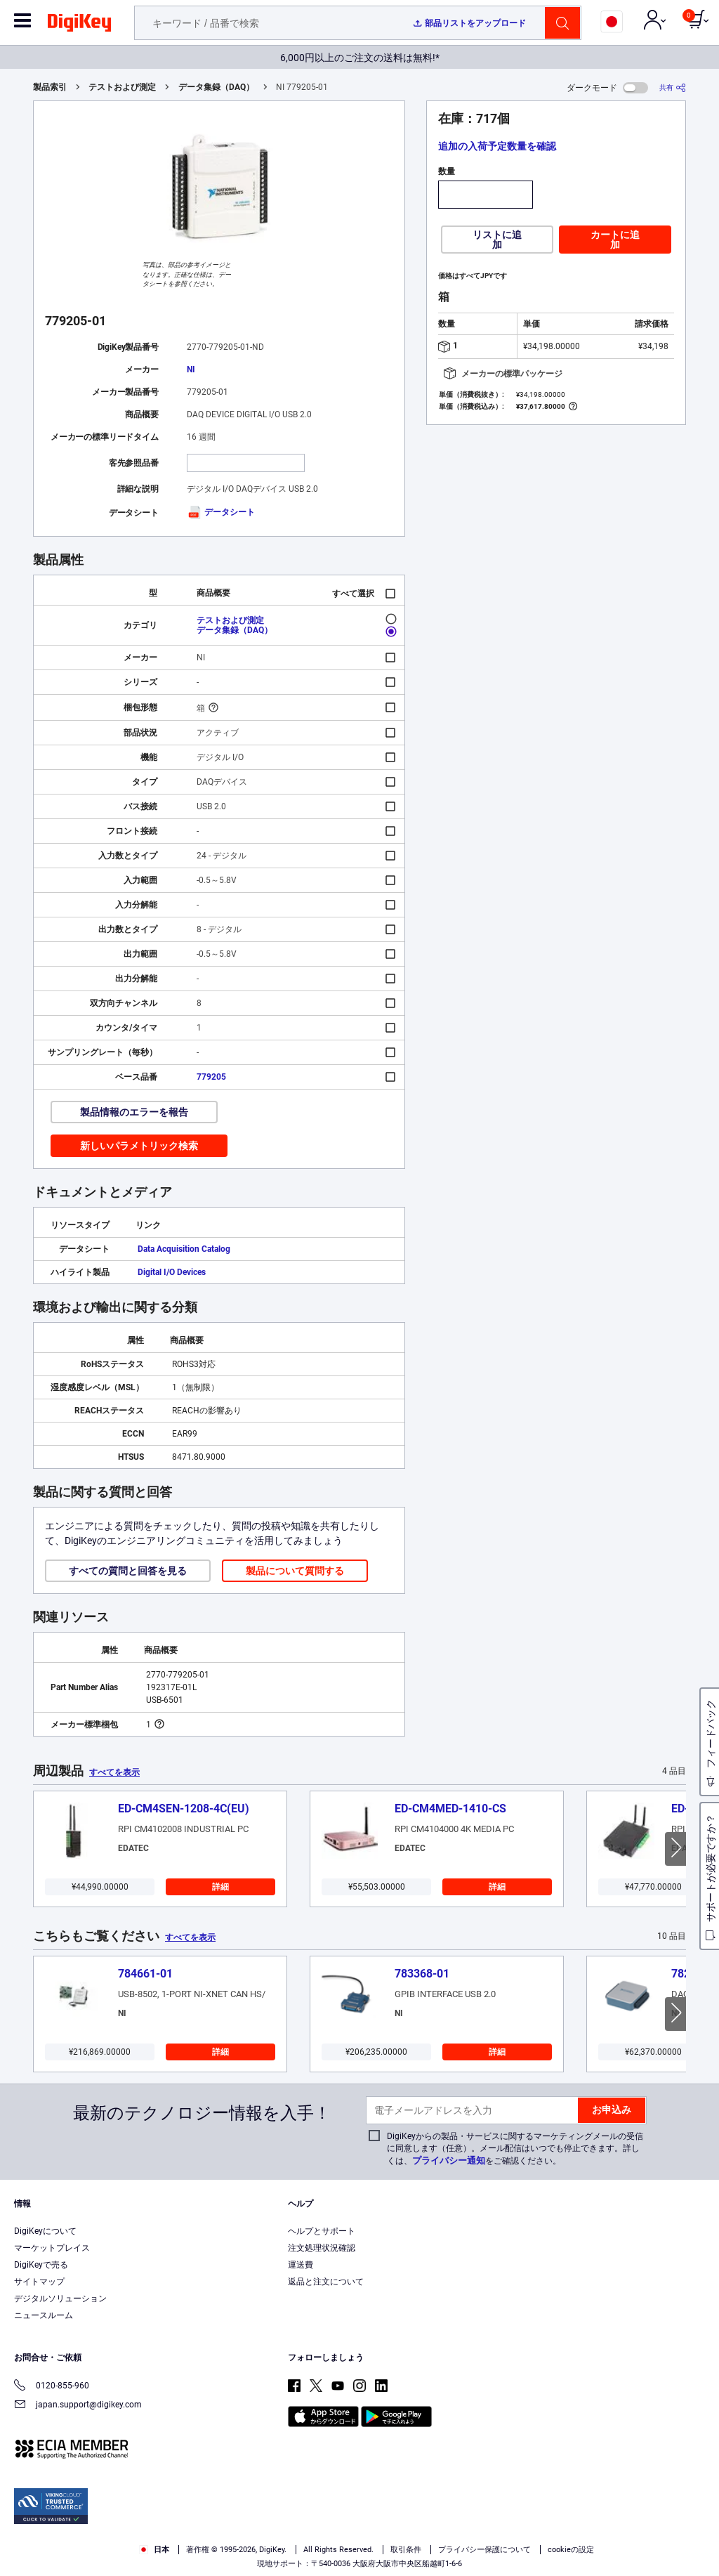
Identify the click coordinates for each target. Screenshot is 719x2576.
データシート (221, 512)
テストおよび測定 (122, 87)
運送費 (300, 2265)
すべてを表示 (114, 1772)
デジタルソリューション (60, 2298)
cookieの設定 (571, 2549)
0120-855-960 (51, 2386)
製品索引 (50, 87)
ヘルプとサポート (321, 2231)
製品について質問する (295, 1570)
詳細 (220, 1887)
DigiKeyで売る (41, 2265)
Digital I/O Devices (172, 1272)
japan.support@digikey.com (78, 2405)
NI (191, 369)
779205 (211, 1077)
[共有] (672, 87)
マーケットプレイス (52, 2248)
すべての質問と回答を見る (128, 1570)
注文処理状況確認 (321, 2248)
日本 (154, 2549)
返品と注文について (326, 2282)
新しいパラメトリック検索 (139, 1145)
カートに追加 (615, 239)
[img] (79, 25)
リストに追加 (497, 239)
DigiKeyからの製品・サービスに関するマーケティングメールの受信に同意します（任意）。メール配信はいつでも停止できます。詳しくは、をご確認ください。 (515, 2148)
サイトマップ (39, 2282)
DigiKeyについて (45, 2231)
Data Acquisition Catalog (184, 1249)
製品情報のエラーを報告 (134, 1112)
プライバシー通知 (448, 2160)
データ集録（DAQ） (216, 87)
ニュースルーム (43, 2315)
